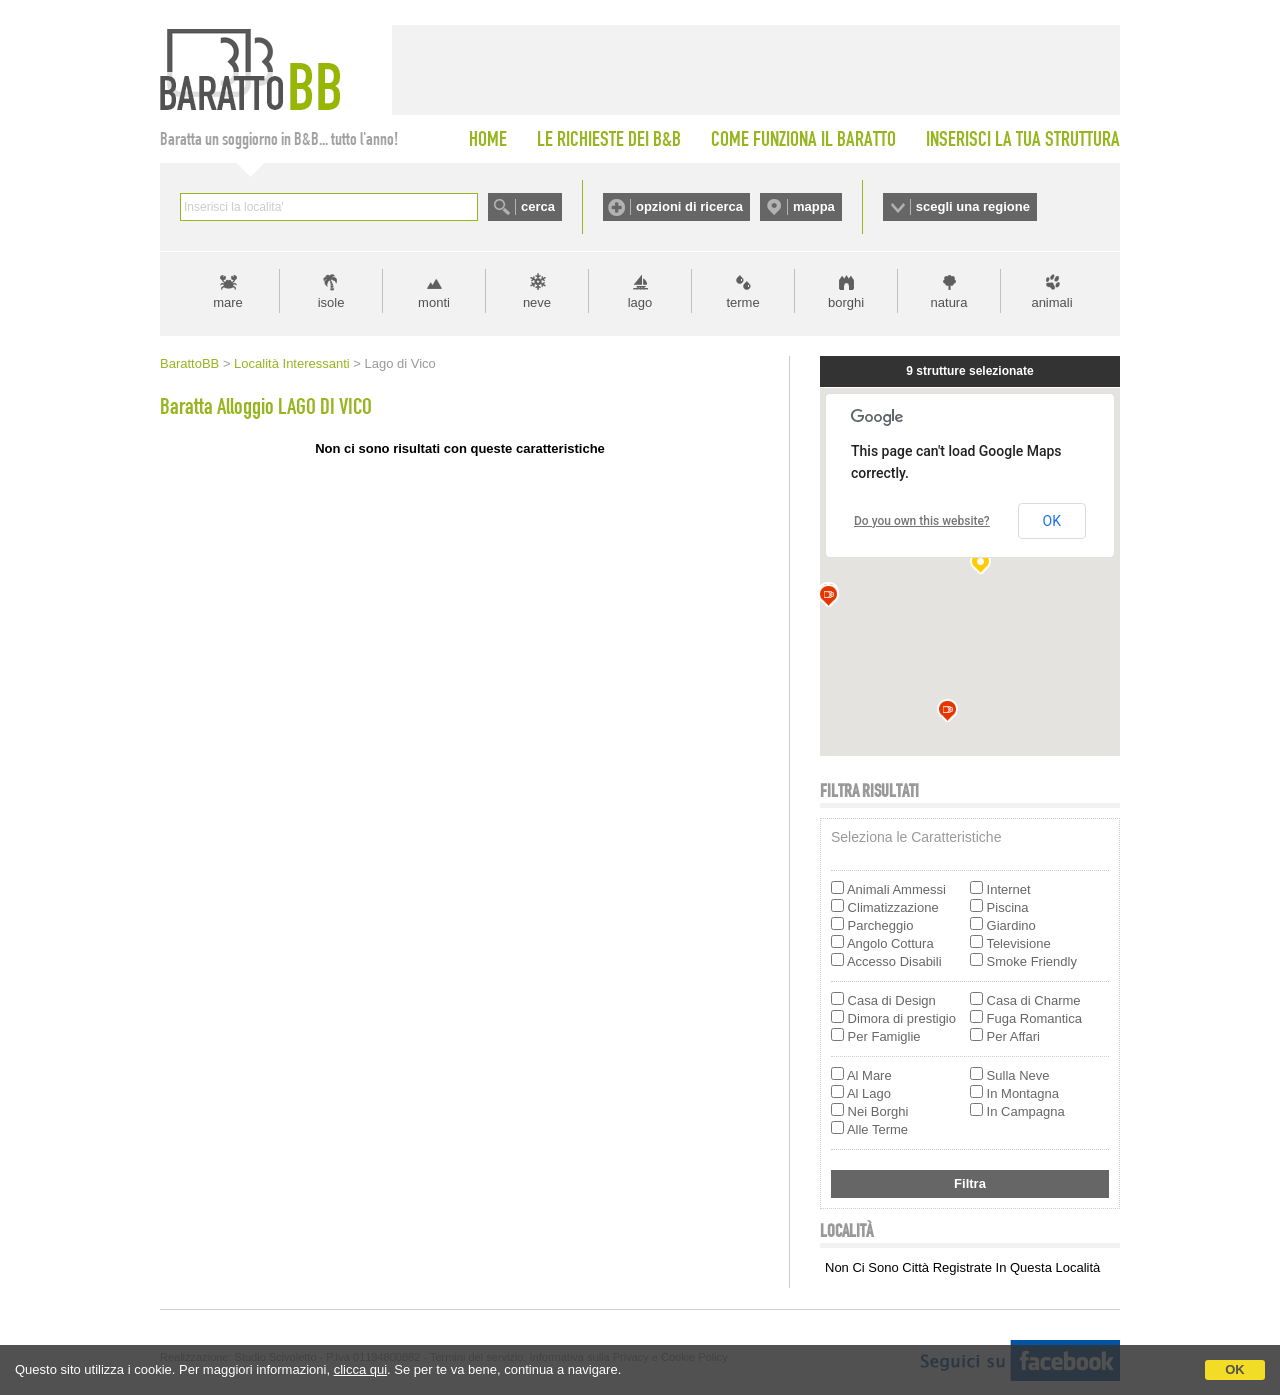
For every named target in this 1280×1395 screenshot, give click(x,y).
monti (434, 302)
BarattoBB (189, 363)
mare (228, 302)
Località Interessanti (292, 363)
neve (537, 302)
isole (331, 302)
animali (1051, 302)
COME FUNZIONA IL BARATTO (803, 139)
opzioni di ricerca (689, 206)
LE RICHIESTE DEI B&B (609, 139)
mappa (814, 206)
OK (1235, 1369)
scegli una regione (973, 206)
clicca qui (360, 1369)
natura (949, 302)
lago (640, 302)
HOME (488, 139)
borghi (846, 302)
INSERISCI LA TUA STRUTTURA (1023, 139)
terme (742, 302)
